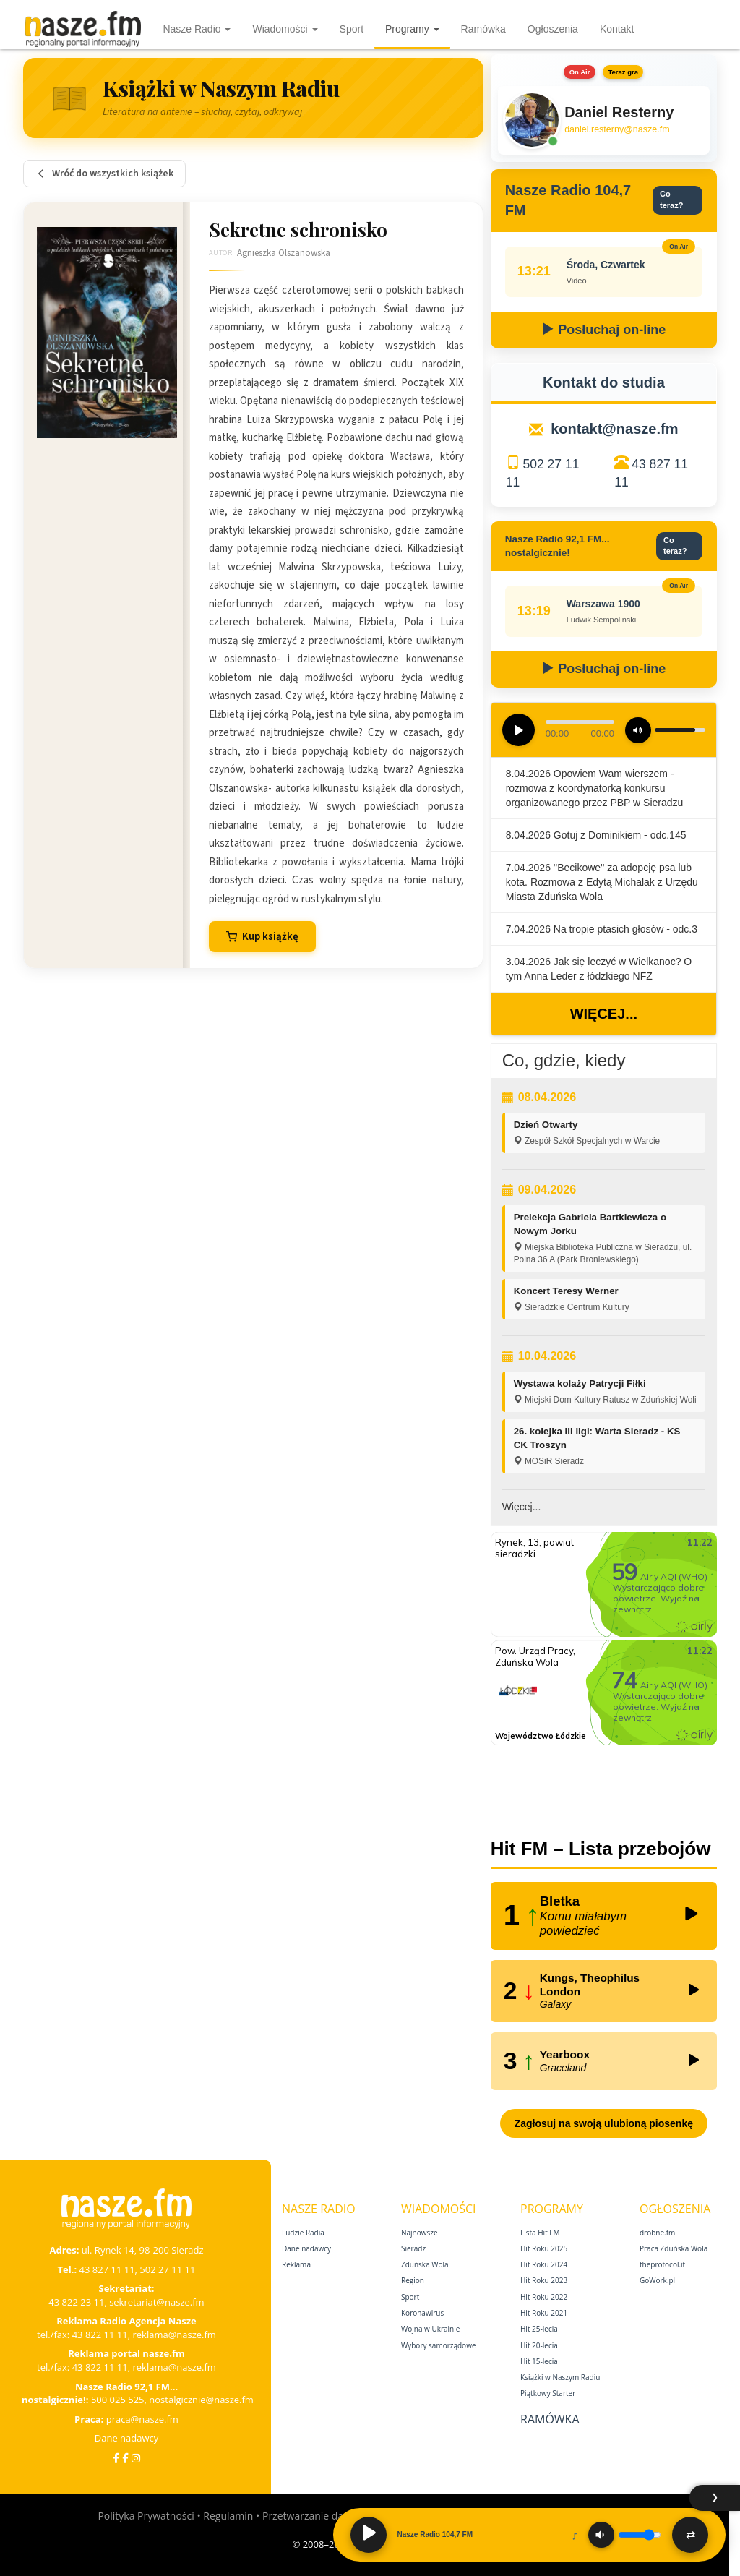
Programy (412, 29)
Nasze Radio (197, 29)
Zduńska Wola (425, 2264)
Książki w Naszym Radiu (560, 2377)
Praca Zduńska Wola (673, 2248)
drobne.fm (657, 2233)
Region (412, 2280)
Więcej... (603, 1014)
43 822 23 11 (76, 2301)
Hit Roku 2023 (543, 2280)
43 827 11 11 (107, 2269)
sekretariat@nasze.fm (157, 2301)
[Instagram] (136, 2458)
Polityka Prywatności (146, 2515)
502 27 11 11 (167, 2269)
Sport (351, 29)
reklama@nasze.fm (173, 2334)
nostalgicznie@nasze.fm (201, 2399)
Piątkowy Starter (547, 2393)
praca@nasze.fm (142, 2419)
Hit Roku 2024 (543, 2264)
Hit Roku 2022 (543, 2297)
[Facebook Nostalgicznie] (125, 2458)
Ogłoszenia (553, 29)
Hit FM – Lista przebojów (601, 1849)
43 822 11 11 (100, 2334)
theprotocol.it (662, 2264)
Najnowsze (419, 2233)
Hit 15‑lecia (539, 2361)
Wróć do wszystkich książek (104, 173)
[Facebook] (116, 2458)
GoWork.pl (657, 2280)
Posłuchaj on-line (603, 329)
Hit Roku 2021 (543, 2313)
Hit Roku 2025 (543, 2248)
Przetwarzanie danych (314, 2515)
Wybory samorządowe (438, 2345)
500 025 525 (118, 2399)
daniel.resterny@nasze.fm (616, 129)
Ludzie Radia (303, 2233)
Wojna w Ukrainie (430, 2329)
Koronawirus (422, 2313)
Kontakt (617, 29)
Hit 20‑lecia (539, 2345)
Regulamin (228, 2515)
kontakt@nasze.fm (614, 429)
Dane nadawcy (127, 2437)
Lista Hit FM (539, 2233)
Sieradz (413, 2248)
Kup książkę (262, 936)
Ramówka (483, 29)
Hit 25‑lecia (539, 2329)
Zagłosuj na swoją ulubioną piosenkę (604, 2123)
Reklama (296, 2264)
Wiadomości (284, 29)
